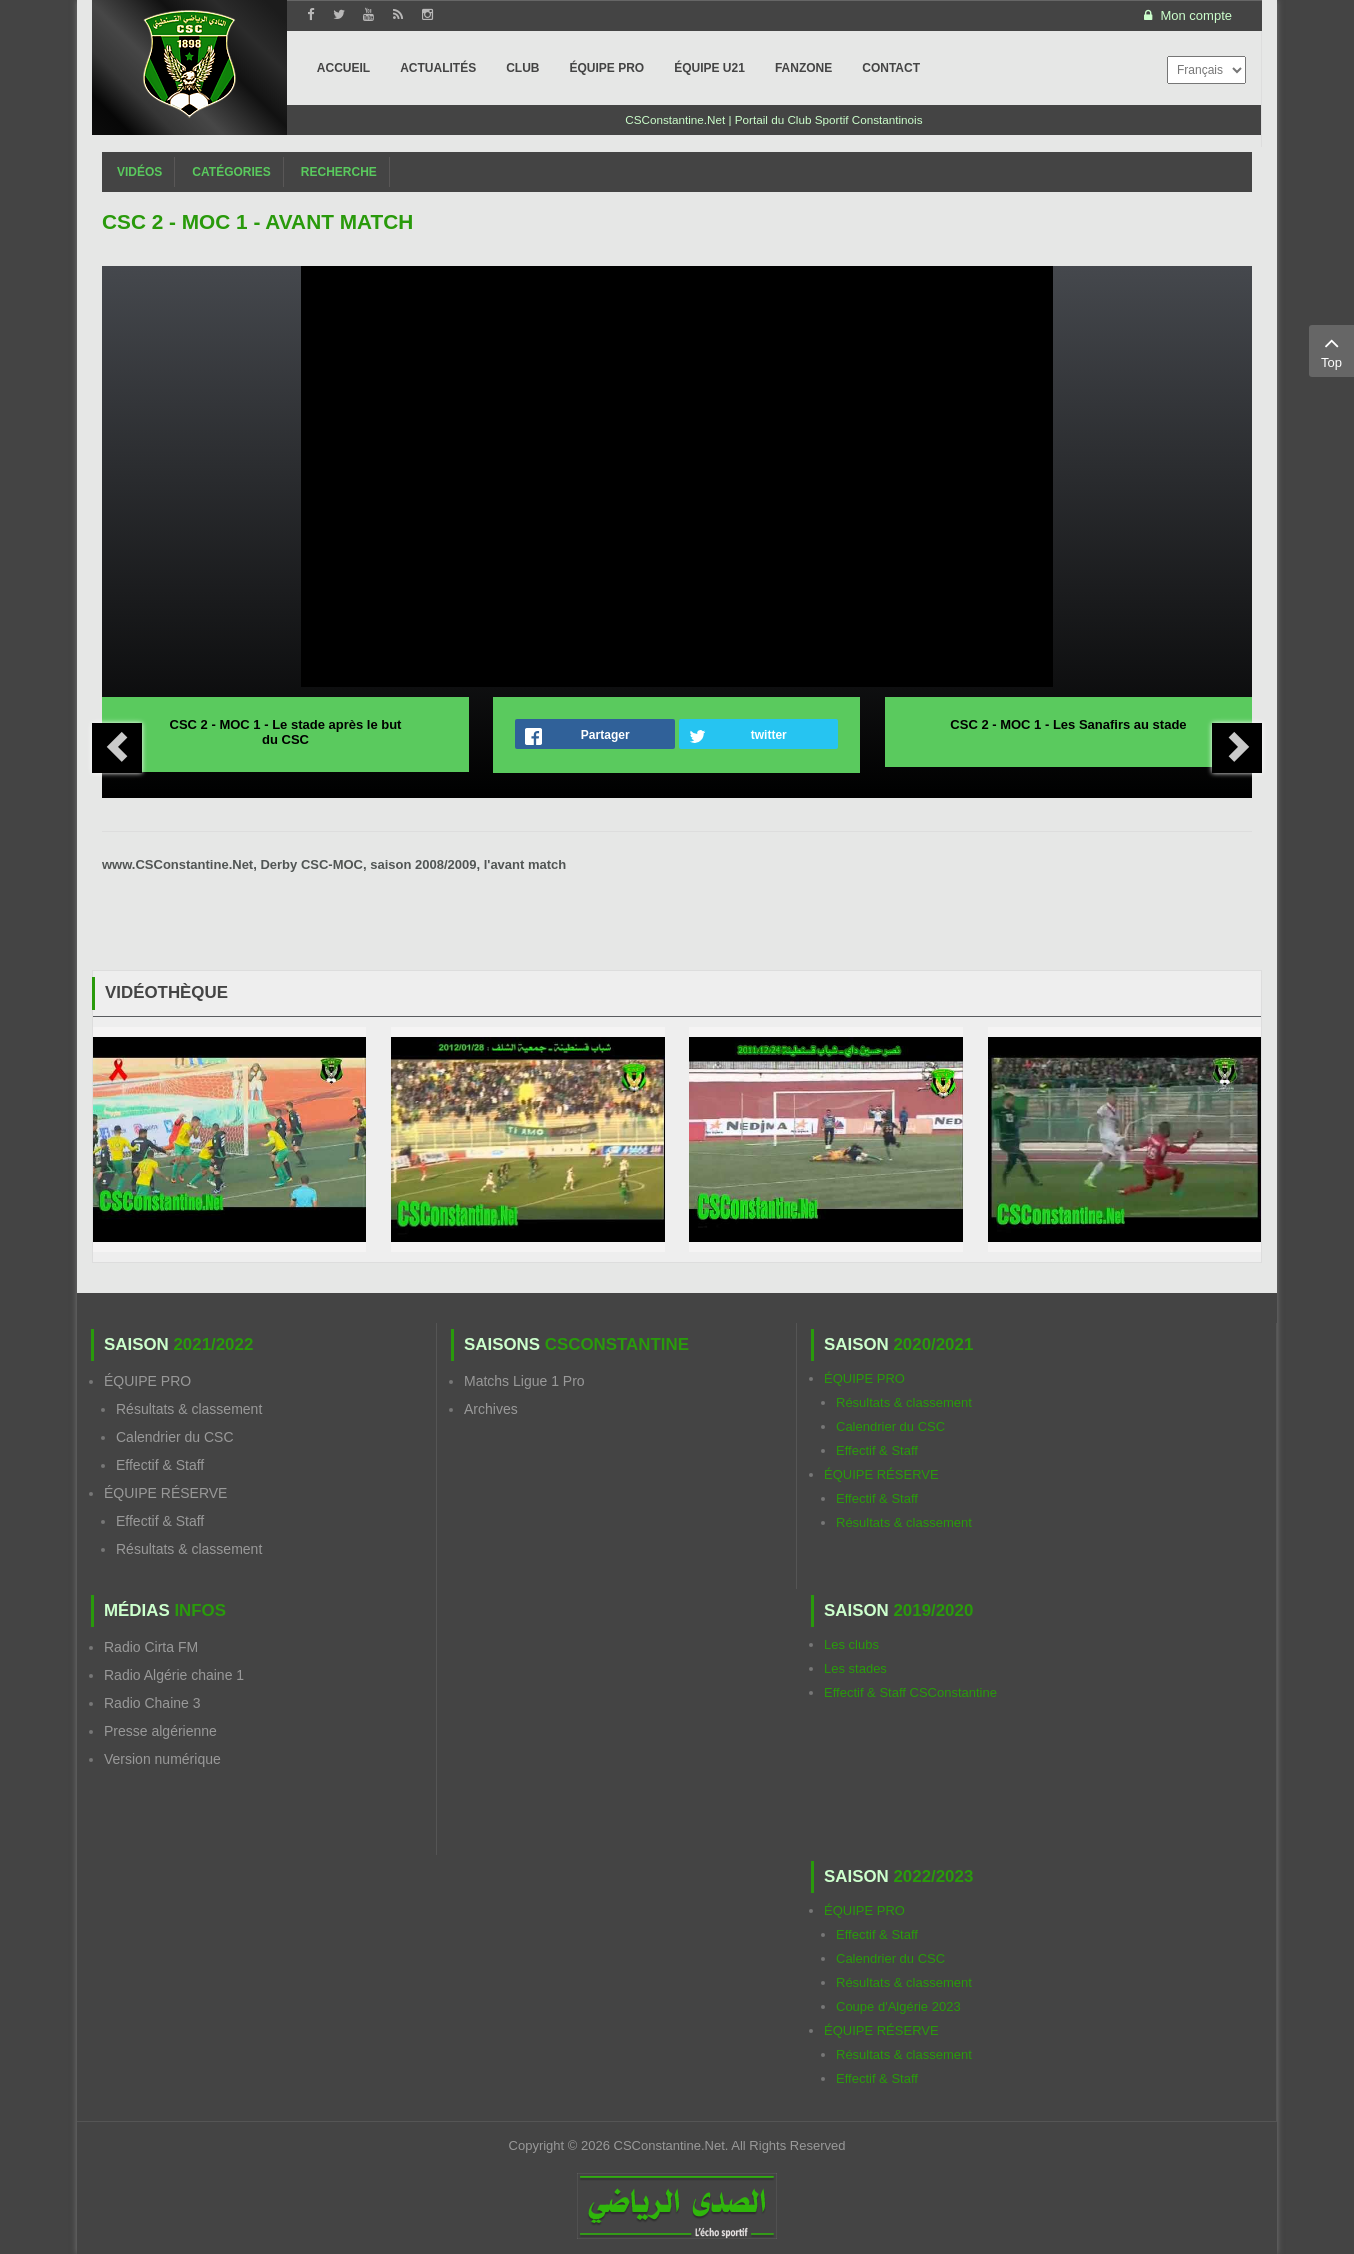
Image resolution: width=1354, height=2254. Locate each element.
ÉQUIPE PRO (147, 1381)
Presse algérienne (160, 1731)
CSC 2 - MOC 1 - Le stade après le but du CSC (286, 732)
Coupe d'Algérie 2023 (898, 2006)
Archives (491, 1409)
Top (1331, 350)
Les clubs (851, 1644)
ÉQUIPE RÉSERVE (165, 1493)
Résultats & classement (189, 1409)
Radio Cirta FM (151, 1647)
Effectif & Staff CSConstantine (910, 1692)
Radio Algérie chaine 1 (174, 1675)
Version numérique (162, 1759)
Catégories (231, 172)
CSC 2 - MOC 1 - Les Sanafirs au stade (1068, 724)
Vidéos (139, 172)
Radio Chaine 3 (152, 1703)
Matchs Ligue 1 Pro (524, 1381)
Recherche (339, 172)
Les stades (855, 1668)
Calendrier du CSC (175, 1437)
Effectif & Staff (160, 1465)
